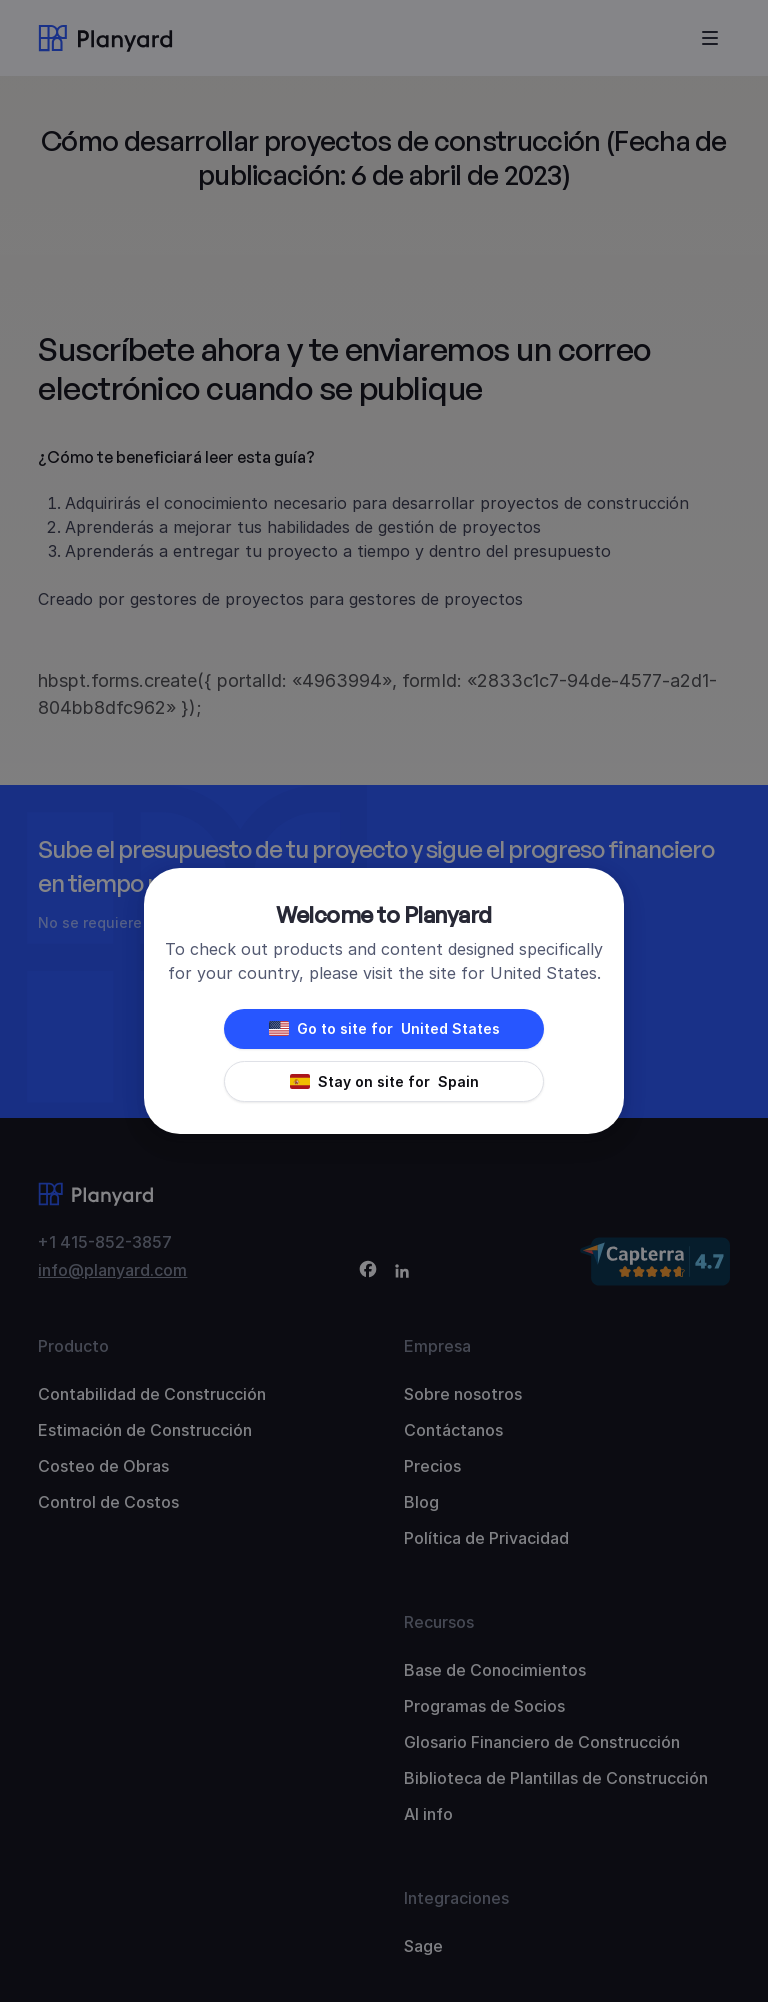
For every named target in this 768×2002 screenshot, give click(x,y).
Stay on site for (384, 1082)
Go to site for (384, 1029)
